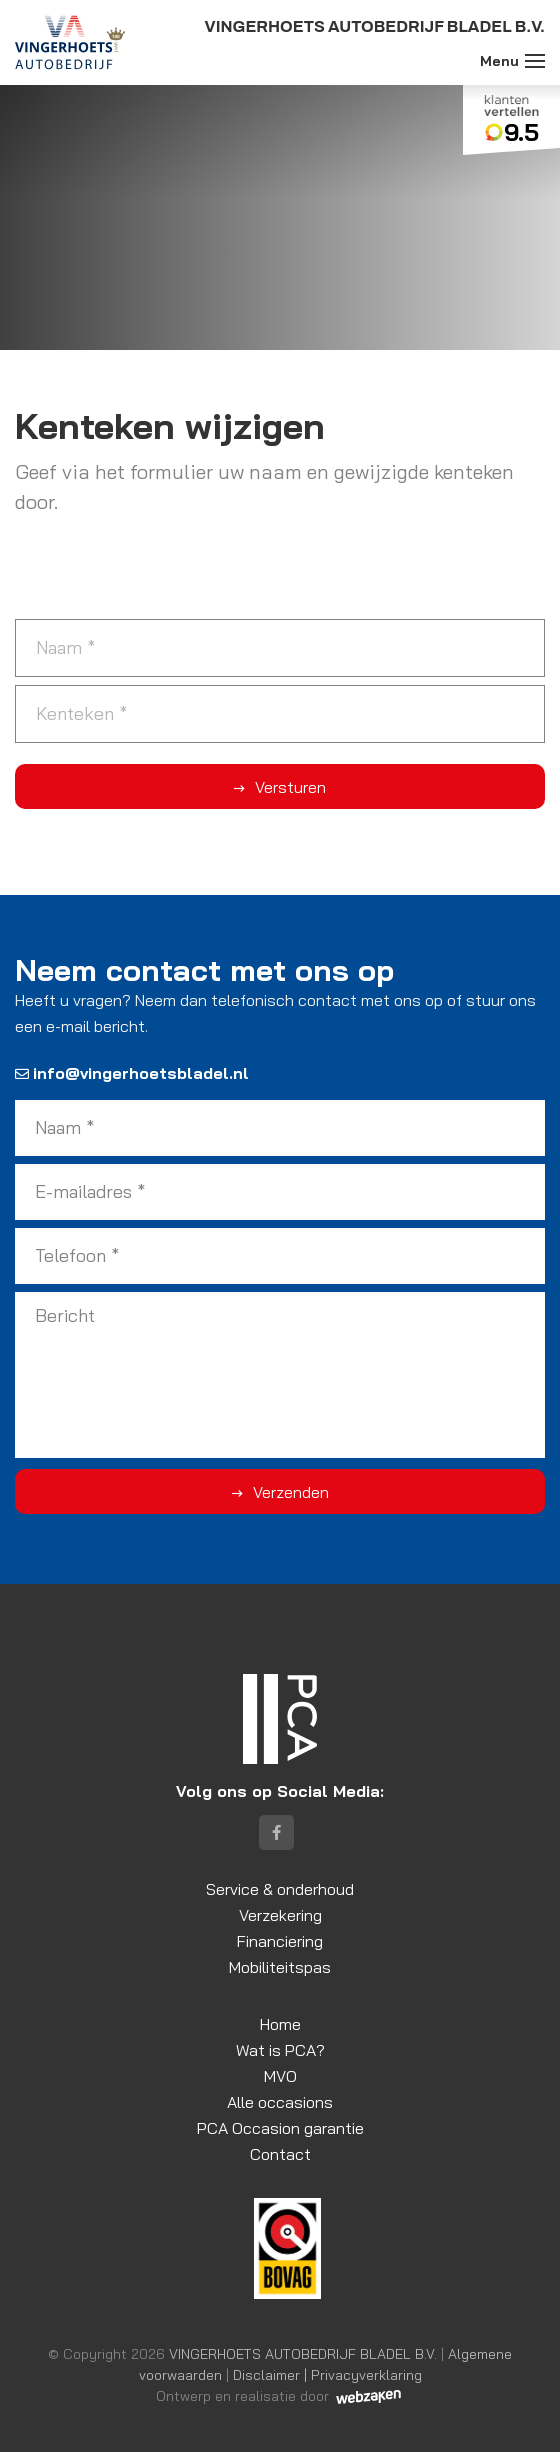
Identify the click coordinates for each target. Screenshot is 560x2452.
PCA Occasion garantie (280, 2128)
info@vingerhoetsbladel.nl (132, 1073)
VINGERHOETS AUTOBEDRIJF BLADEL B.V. (303, 2353)
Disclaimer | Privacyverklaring (327, 2374)
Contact (280, 2154)
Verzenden (291, 1492)
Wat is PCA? (280, 2050)
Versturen (290, 787)
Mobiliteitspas (280, 1967)
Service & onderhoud (280, 1889)
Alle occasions (280, 2102)
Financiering (280, 1941)
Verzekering (280, 1915)
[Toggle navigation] (535, 61)
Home (280, 2024)
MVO (280, 2076)
